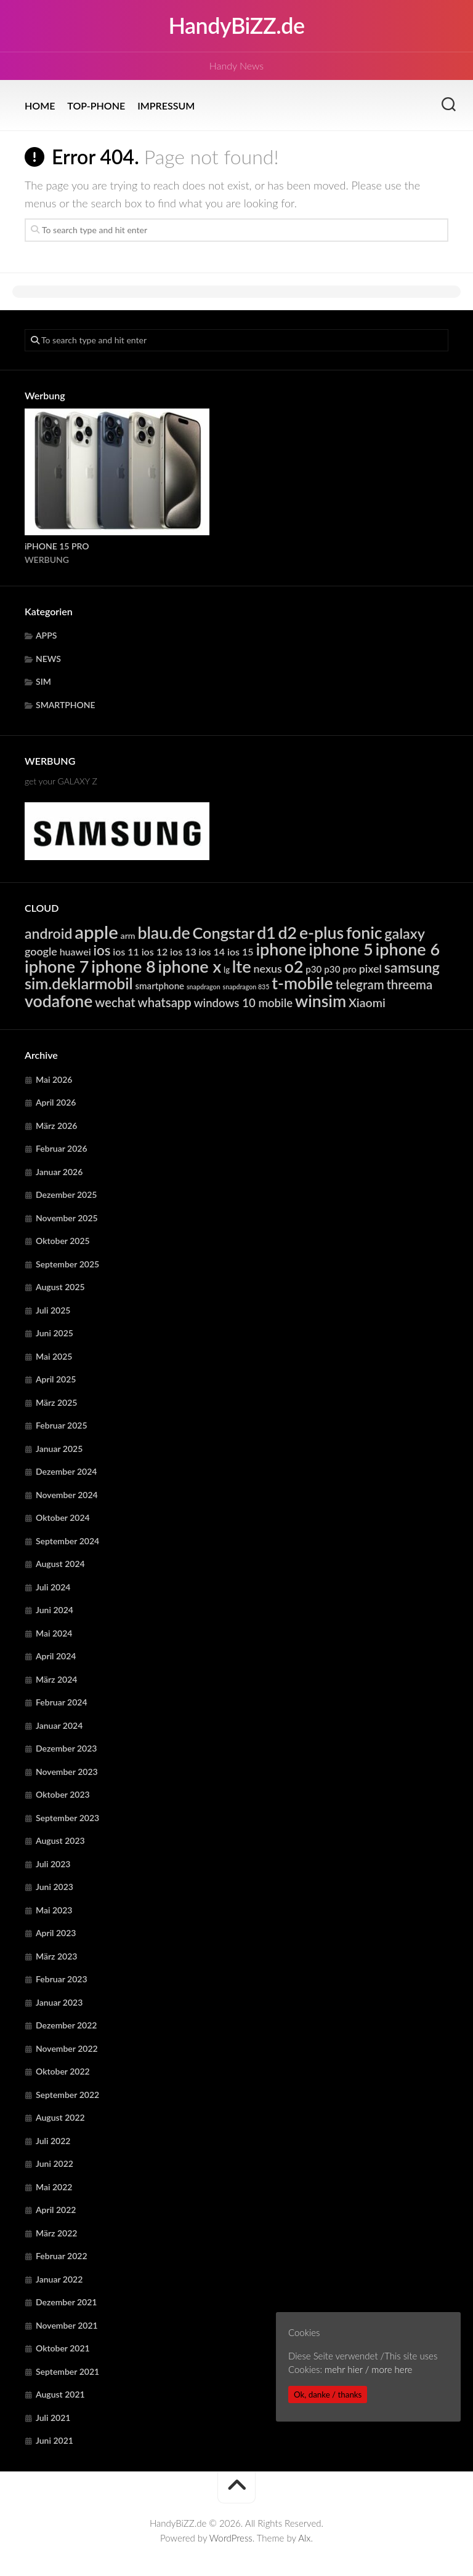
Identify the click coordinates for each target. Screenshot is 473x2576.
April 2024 (56, 1656)
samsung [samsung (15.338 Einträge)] (412, 967)
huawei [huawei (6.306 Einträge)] (75, 951)
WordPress (231, 2537)
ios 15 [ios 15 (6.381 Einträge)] (240, 951)
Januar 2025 (59, 1448)
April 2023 (56, 1933)
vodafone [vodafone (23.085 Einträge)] (58, 1001)
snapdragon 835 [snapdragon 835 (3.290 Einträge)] (246, 987)
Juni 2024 (54, 1610)
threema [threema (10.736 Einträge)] (409, 984)
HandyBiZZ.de (236, 25)
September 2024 (67, 1541)
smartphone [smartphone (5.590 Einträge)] (160, 985)
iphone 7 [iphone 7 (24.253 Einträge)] (57, 966)
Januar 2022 (59, 2279)
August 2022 (60, 2117)
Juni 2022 (54, 2163)
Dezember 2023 (66, 1748)
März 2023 (56, 1956)
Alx (304, 2537)
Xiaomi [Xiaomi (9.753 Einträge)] (367, 1002)
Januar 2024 (59, 1725)
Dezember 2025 (66, 1194)
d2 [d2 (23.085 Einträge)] (287, 933)
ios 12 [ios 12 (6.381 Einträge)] (155, 951)
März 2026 (56, 1125)
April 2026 (56, 1102)
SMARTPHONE (65, 705)
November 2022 (67, 2048)
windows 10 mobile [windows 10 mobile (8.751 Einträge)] (243, 1003)
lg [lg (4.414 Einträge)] (227, 970)
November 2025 (67, 1218)
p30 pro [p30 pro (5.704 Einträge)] (340, 969)
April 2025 (56, 1379)
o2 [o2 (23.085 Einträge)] (294, 966)
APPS (46, 635)
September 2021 (67, 2371)
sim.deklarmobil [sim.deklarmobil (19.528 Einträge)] (79, 983)
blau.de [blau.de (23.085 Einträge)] (163, 933)
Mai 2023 (54, 1910)
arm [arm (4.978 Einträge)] (128, 935)
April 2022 (56, 2209)
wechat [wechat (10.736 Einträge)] (115, 1002)
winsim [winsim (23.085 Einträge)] (320, 1001)
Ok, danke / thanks (328, 2394)
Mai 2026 (54, 1079)
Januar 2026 (59, 1171)
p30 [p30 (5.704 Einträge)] (313, 969)
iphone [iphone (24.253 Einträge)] (281, 949)
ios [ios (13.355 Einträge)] (101, 950)
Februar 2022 (61, 2256)
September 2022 (67, 2094)
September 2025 (67, 1264)
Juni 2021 (54, 2440)
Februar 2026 (61, 1148)
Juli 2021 (53, 2417)
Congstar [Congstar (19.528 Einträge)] (224, 932)
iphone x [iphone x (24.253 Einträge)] (190, 966)
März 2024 (56, 1679)
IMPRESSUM (166, 105)
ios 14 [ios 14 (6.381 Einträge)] (212, 951)
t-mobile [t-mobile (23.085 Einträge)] (302, 983)
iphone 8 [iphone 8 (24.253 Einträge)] (123, 966)
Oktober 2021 (63, 2348)
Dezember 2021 (66, 2302)
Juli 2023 (53, 1864)
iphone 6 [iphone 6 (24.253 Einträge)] (408, 949)
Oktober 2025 (63, 1240)
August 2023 (60, 1840)
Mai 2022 (54, 2187)
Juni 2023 (54, 1886)
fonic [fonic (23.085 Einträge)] (364, 933)
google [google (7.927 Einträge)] (41, 951)
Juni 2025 (54, 1333)
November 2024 (67, 1494)
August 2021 (60, 2394)
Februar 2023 (61, 1979)
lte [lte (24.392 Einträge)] (241, 966)
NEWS (48, 658)
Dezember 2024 (66, 1471)
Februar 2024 (61, 1702)
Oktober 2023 (63, 1794)
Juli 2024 (53, 1587)
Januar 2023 (59, 2002)
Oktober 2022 (63, 2071)
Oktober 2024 (63, 1517)
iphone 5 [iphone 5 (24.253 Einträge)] (341, 949)
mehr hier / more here (368, 2369)
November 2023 (67, 1771)
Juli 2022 (53, 2140)
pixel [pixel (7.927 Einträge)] (370, 968)
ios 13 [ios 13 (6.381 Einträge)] (183, 951)
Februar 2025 (61, 1425)
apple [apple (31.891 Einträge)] (96, 932)
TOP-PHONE (96, 105)
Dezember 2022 (66, 2025)
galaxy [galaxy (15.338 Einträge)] (404, 933)
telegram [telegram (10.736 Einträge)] (359, 984)
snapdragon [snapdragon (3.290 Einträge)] (203, 987)
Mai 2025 (54, 1356)
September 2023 (67, 1817)
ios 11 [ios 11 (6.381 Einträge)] (126, 951)
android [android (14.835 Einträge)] (48, 933)
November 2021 (67, 2325)
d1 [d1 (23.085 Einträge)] (266, 933)
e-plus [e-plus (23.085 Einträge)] (321, 933)
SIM (43, 681)
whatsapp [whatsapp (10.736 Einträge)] (165, 1002)
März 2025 (56, 1402)
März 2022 (56, 2233)
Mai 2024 (54, 1633)
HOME (40, 105)
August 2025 (60, 1287)
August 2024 (60, 1563)
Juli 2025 (53, 1310)
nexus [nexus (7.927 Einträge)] (268, 968)
